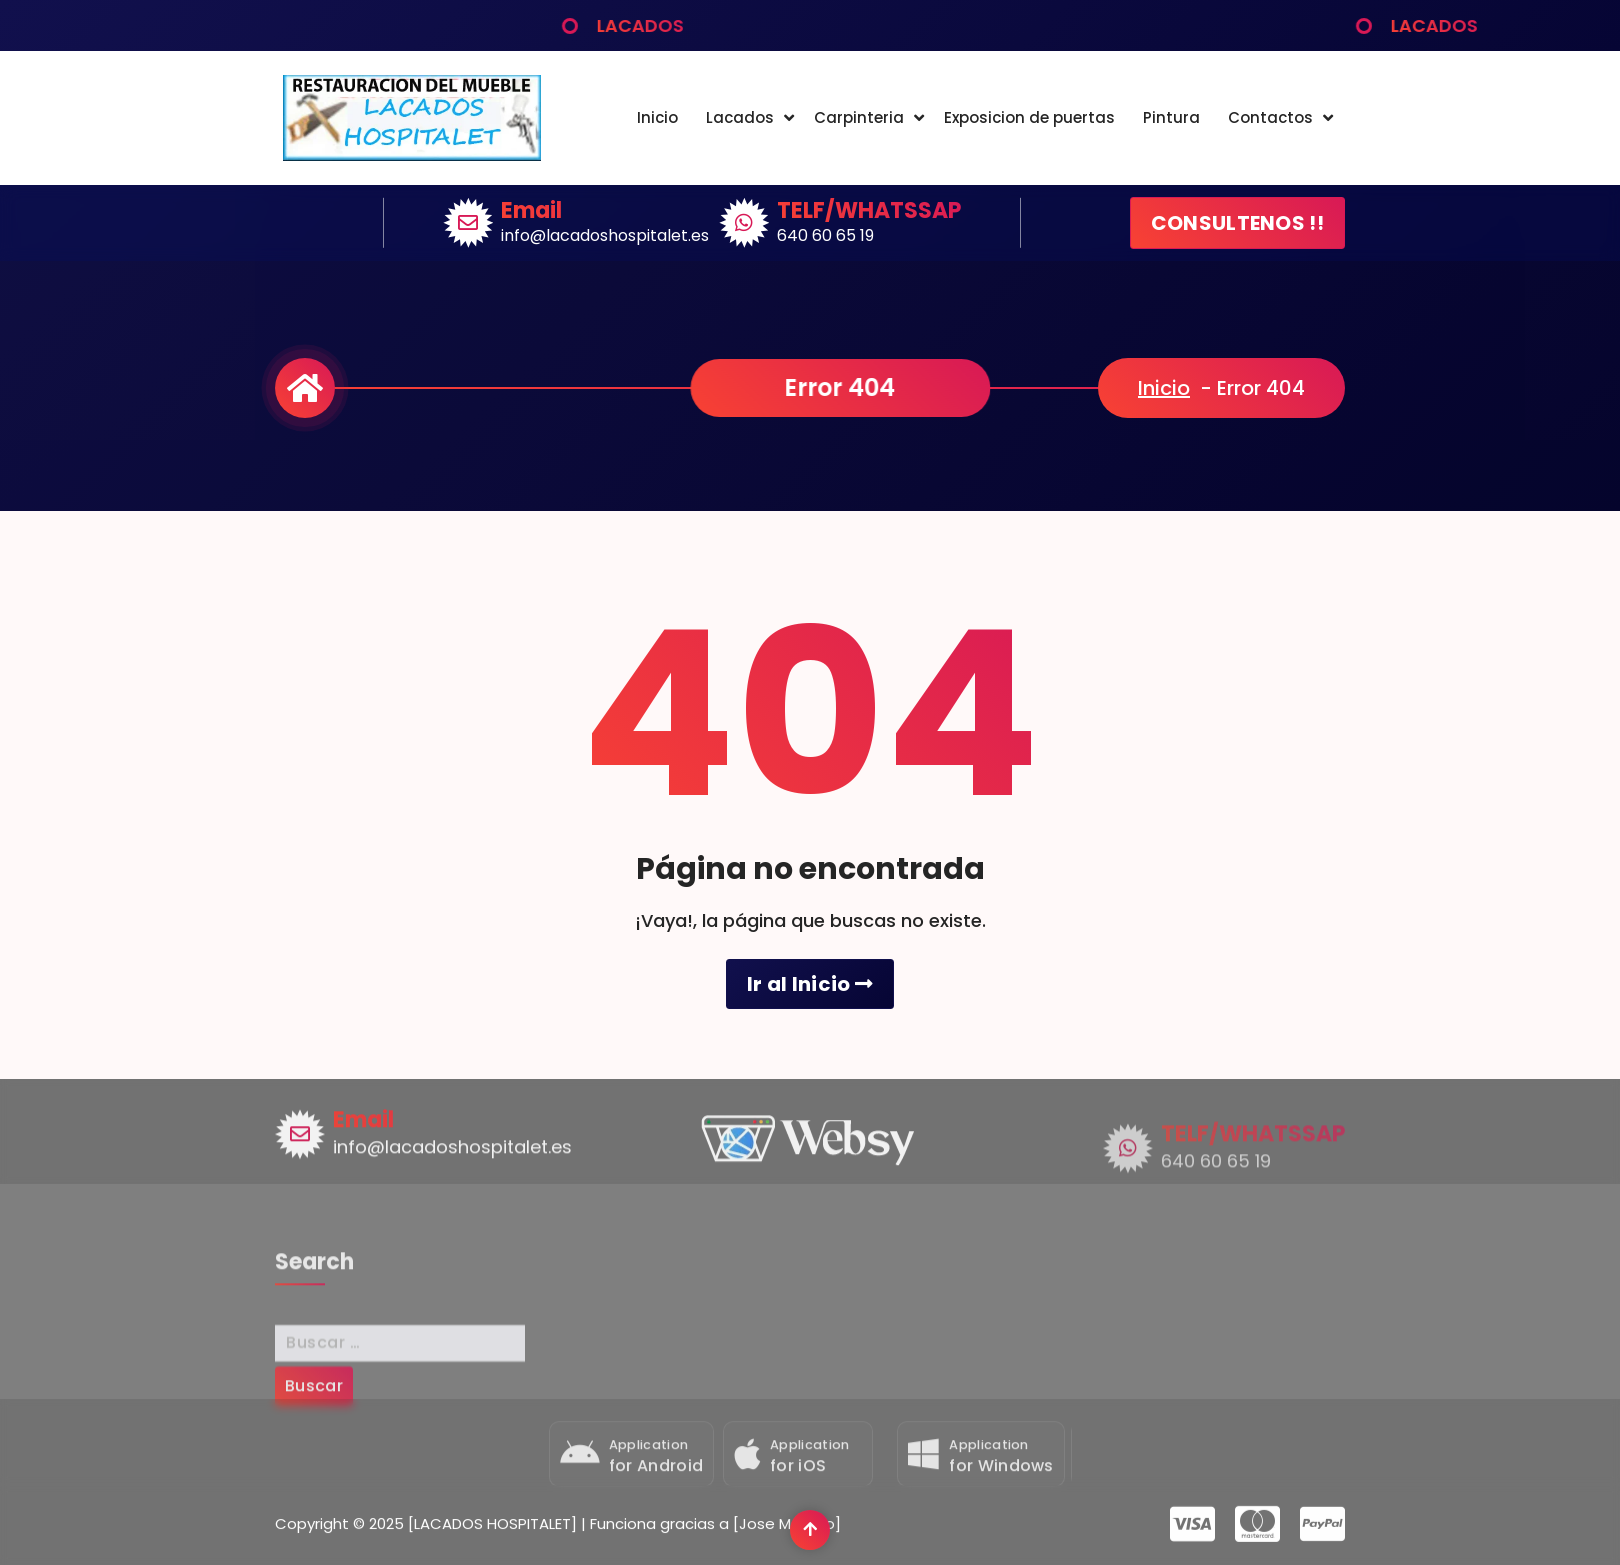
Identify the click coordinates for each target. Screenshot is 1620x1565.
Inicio (657, 117)
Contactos (1270, 117)
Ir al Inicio (810, 984)
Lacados (740, 117)
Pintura (1171, 117)
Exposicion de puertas (1029, 117)
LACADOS (673, 25)
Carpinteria (859, 117)
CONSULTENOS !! (1237, 223)
